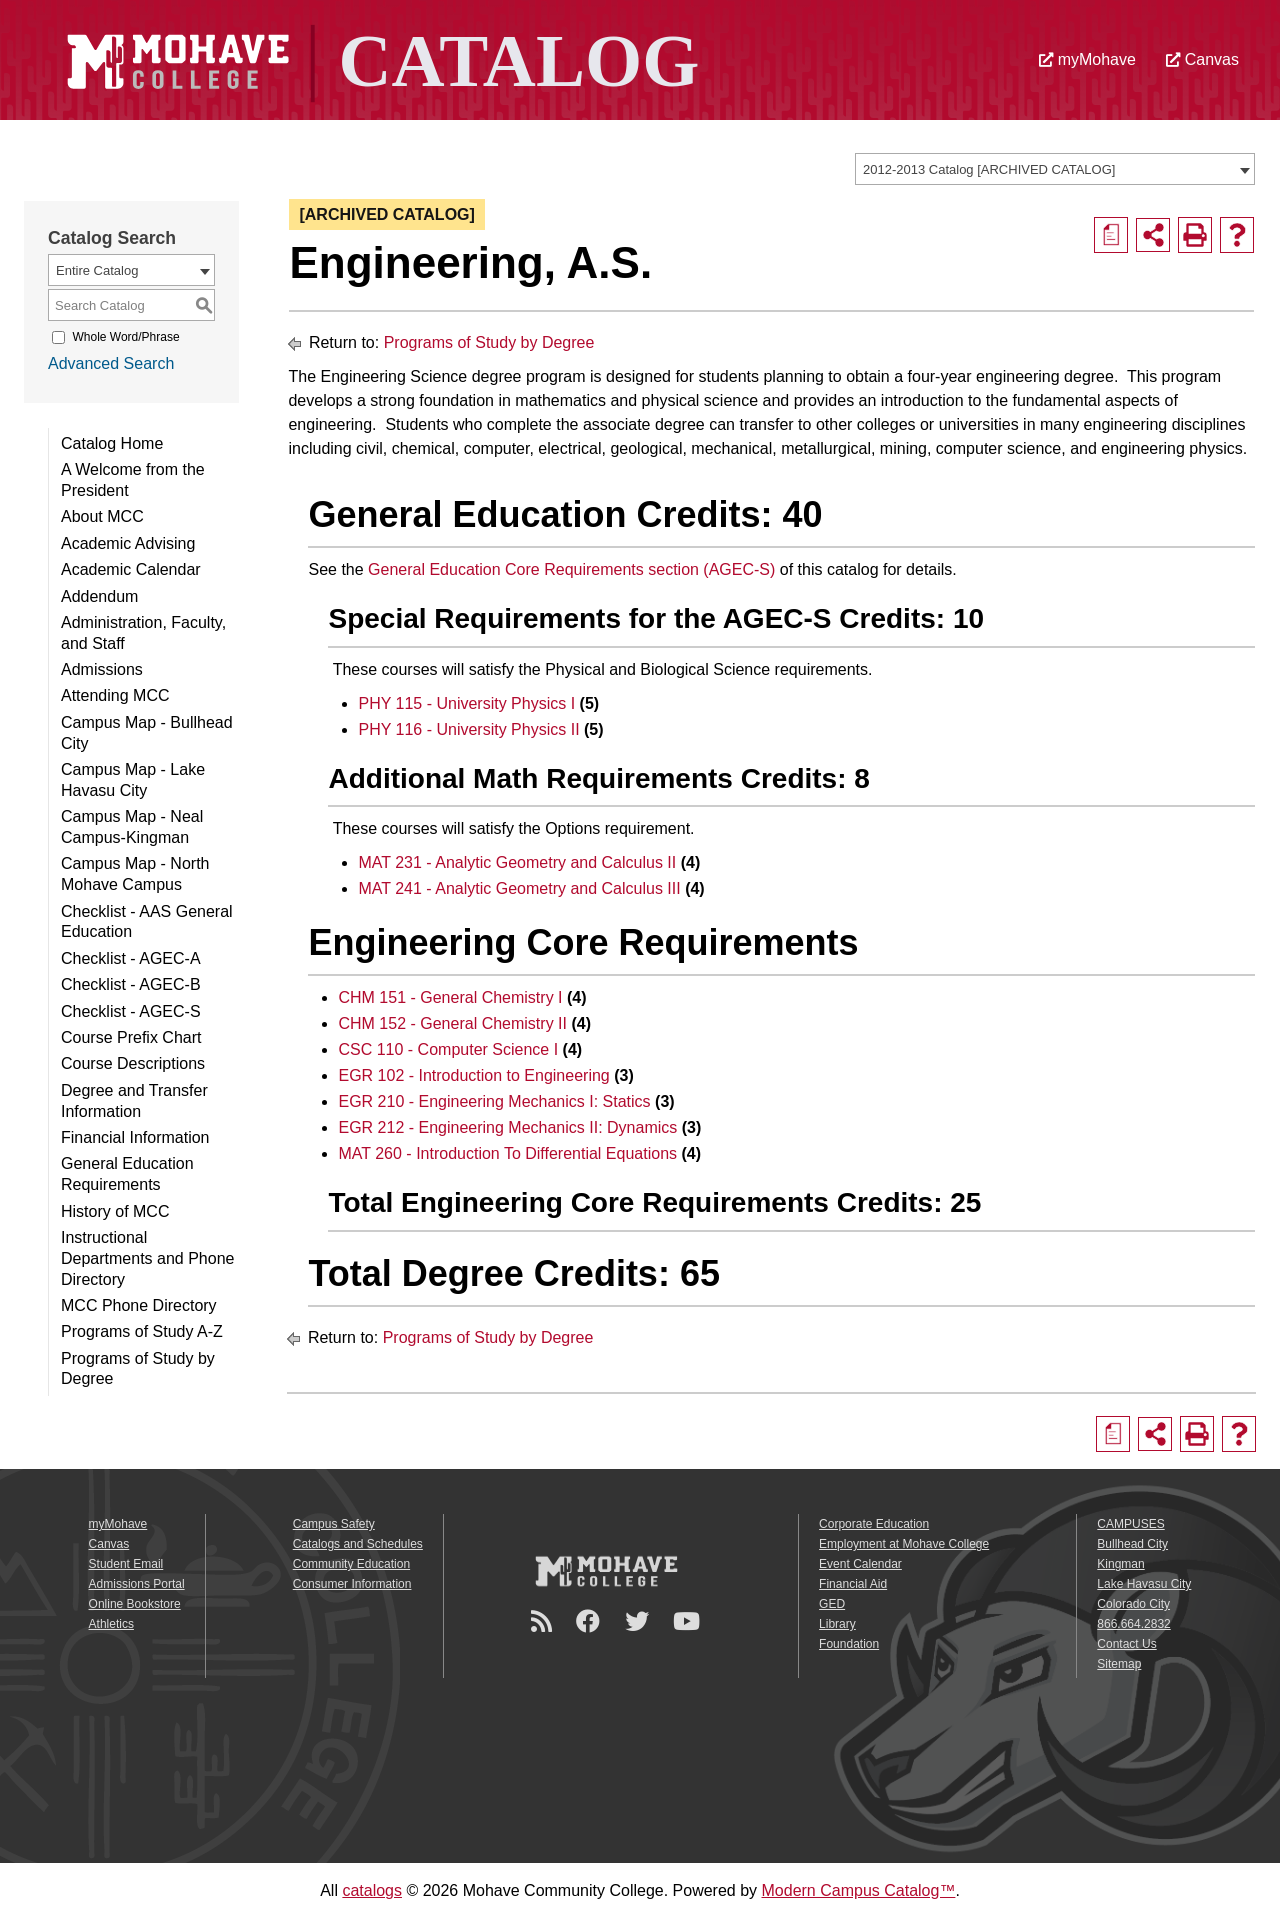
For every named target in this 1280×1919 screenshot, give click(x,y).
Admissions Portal (137, 1584)
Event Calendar (860, 1564)
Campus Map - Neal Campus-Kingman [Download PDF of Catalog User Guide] (132, 827)
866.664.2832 (1133, 1624)
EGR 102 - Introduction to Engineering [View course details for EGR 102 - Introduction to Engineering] (473, 1075)
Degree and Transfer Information (134, 1101)
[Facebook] (591, 1621)
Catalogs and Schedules (358, 1544)
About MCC (102, 516)
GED (832, 1604)
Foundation (849, 1644)
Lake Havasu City (1144, 1584)
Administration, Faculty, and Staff (143, 633)
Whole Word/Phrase (125, 337)
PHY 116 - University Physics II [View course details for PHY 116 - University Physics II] (468, 729)
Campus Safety (334, 1524)
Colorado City (1133, 1604)
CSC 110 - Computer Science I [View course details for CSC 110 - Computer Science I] (448, 1049)
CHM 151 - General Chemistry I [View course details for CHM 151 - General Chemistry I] (450, 997)
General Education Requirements (127, 1174)
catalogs (372, 1890)
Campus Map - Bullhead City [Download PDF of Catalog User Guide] (147, 733)
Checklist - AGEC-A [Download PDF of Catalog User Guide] (131, 958)
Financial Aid (853, 1584)
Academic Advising (128, 543)
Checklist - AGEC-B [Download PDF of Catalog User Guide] (131, 984)
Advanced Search (111, 363)
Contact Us (1126, 1644)
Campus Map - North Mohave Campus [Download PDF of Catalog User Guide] (135, 874)
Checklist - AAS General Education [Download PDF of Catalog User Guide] (147, 922)
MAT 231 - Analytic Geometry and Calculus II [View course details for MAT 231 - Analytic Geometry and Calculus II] (517, 862)
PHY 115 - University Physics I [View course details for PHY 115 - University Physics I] (466, 703)
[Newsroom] (544, 1621)
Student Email (126, 1564)
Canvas (1202, 59)
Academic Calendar (131, 569)
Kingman (1120, 1564)
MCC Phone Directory (139, 1305)
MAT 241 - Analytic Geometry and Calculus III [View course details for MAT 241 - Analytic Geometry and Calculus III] (519, 888)
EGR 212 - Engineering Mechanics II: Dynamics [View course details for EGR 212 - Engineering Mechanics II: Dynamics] (507, 1127)
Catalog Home (112, 443)
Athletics (111, 1624)
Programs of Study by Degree (138, 1369)
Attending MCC (115, 695)
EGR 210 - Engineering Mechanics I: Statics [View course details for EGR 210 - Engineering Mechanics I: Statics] (494, 1101)
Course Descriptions (133, 1063)
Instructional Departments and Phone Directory (147, 1258)
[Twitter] (640, 1621)
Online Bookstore (135, 1604)
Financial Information (135, 1137)
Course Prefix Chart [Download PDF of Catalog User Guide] (131, 1037)
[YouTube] (689, 1621)
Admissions (102, 669)
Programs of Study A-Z (142, 1331)
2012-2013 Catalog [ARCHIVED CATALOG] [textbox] (989, 169)
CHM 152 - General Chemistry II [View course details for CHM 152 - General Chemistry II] (452, 1023)
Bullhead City (1132, 1544)
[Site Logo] (378, 58)
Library (837, 1624)
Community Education (351, 1564)
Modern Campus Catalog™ (859, 1890)
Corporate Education (874, 1524)
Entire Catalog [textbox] (97, 270)
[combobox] (1055, 169)
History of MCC (115, 1211)
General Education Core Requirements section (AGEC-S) (571, 569)
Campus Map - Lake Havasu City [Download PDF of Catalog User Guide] (133, 780)
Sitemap (1119, 1664)
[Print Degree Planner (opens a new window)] (1111, 235)
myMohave (1087, 59)
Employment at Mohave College (904, 1544)
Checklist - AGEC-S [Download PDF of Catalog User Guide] (131, 1011)
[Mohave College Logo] (606, 1571)
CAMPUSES (1130, 1524)
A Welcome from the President (133, 480)
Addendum (99, 596)
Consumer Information (352, 1584)
